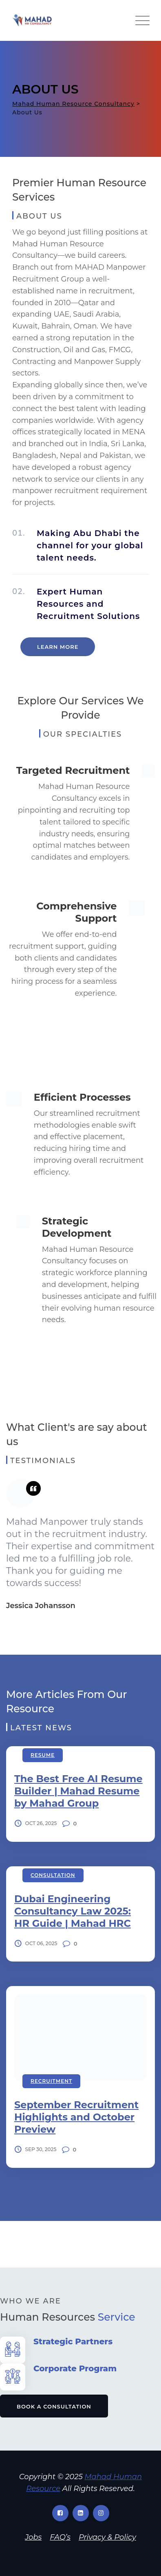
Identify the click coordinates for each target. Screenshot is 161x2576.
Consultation (53, 1875)
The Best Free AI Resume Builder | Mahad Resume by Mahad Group (78, 1791)
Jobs (33, 2537)
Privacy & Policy (107, 2537)
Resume (43, 1755)
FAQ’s (60, 2537)
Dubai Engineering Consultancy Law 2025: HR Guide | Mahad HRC (72, 1911)
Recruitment (51, 2081)
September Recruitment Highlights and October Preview (76, 2117)
